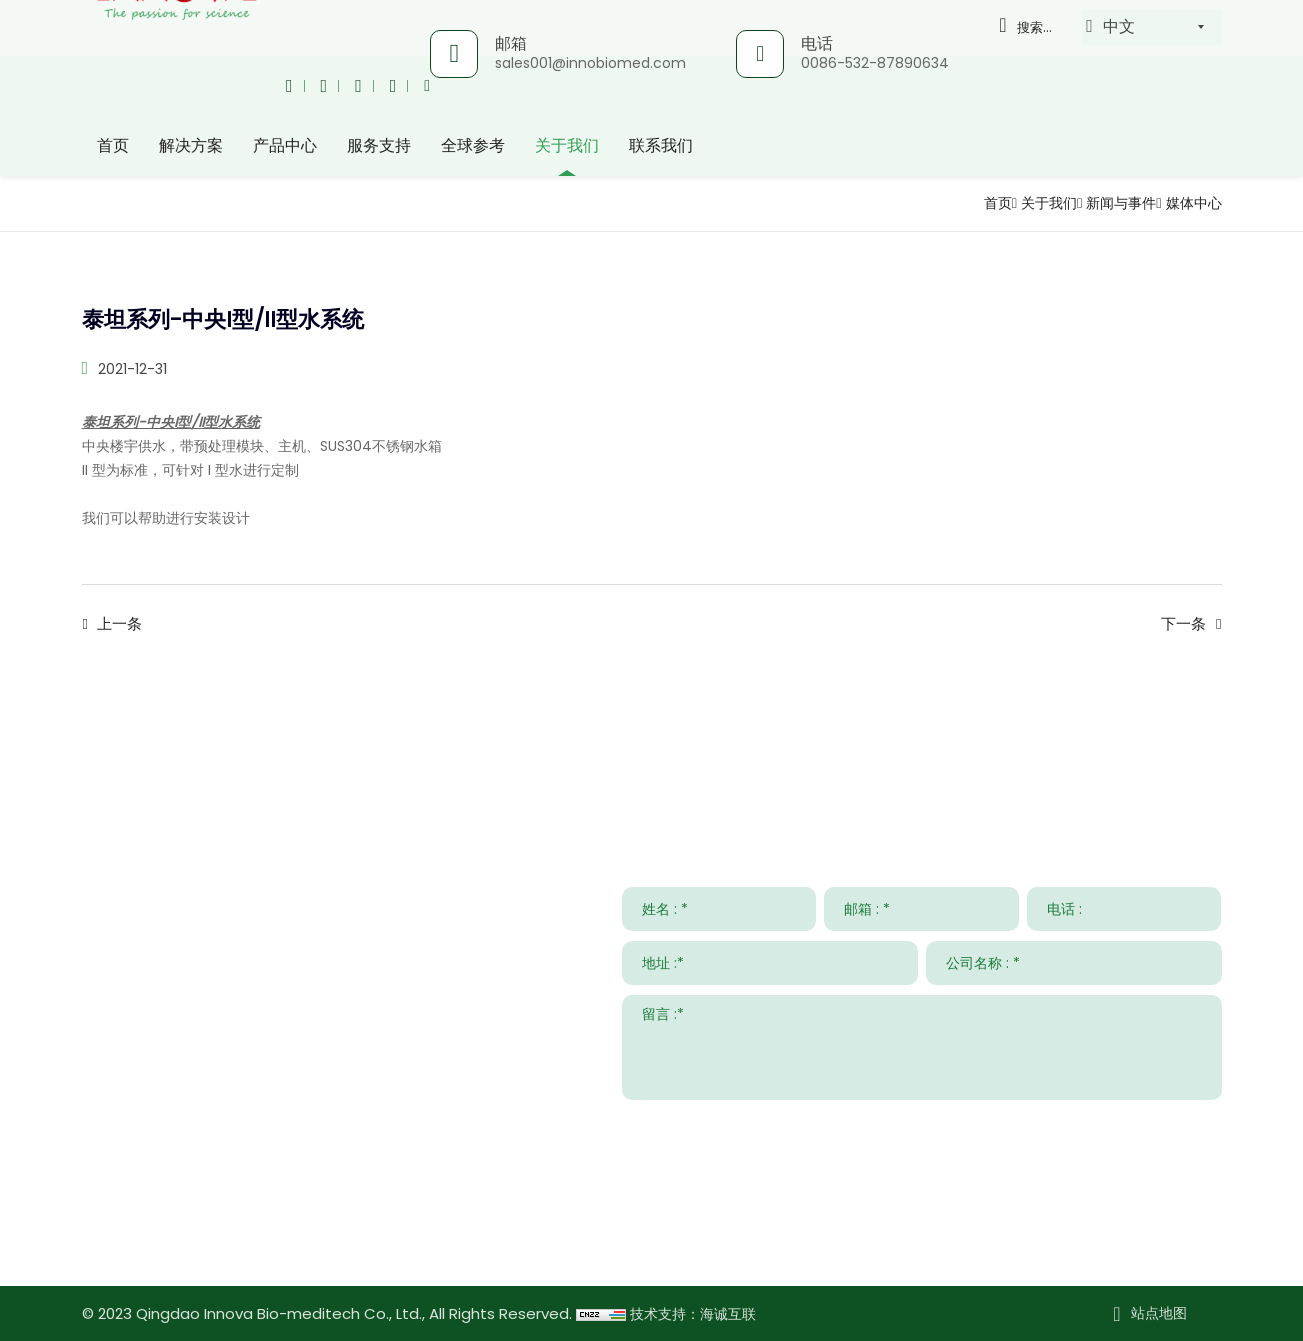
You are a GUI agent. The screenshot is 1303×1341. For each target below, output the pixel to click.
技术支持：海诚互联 (697, 1313)
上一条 (119, 624)
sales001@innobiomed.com (588, 63)
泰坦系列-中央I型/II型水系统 (171, 422)
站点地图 (1159, 1313)
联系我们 (661, 144)
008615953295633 (267, 1179)
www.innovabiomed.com (233, 1237)
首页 (113, 144)
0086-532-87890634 (873, 63)
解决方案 (191, 144)
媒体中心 (1190, 202)
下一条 (1183, 624)
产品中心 (285, 144)
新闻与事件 (1108, 202)
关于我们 (567, 144)
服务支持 (379, 144)
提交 (1191, 1124)
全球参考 (473, 144)
